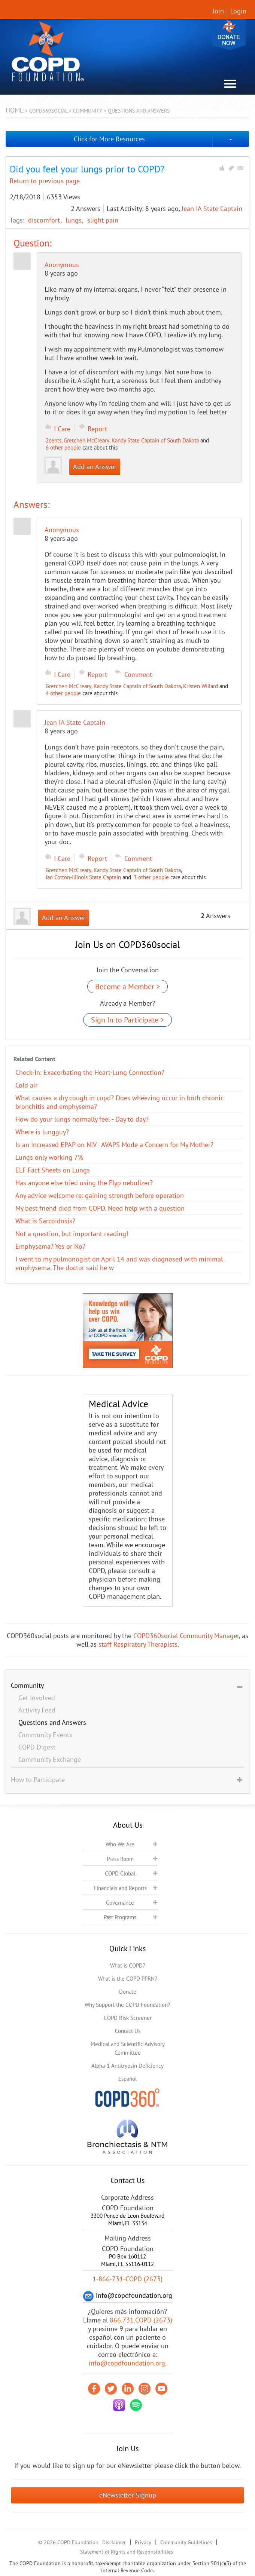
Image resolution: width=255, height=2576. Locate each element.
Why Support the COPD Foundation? (127, 2004)
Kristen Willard (200, 686)
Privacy (143, 2542)
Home (15, 110)
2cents (53, 440)
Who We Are (120, 1844)
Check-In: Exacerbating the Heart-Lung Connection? (89, 1072)
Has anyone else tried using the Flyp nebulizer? (84, 1182)
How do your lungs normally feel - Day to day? (82, 1119)
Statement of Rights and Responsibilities (126, 2551)
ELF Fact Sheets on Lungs (52, 1170)
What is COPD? (127, 1965)
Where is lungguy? (42, 1132)
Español (127, 2078)
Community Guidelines (186, 2542)
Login (238, 11)
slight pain (102, 220)
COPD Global (120, 1873)
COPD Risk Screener (128, 2017)
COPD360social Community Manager (186, 1635)
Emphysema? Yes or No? (50, 1246)
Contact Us (127, 2030)
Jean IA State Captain (212, 208)
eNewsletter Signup (127, 2495)
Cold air (26, 1085)
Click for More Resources (109, 139)
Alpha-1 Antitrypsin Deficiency (127, 2065)
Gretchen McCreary (86, 440)
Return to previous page (45, 181)
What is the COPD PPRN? (127, 1978)
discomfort (45, 220)
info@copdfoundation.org (127, 2363)
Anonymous (62, 264)
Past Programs (120, 1917)
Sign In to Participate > (127, 1020)
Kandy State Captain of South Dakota (155, 440)
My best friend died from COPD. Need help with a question (100, 1208)
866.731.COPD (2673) (141, 2320)
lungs (75, 220)
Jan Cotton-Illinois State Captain (83, 877)
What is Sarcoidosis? (45, 1221)
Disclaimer (114, 2542)
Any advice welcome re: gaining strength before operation (99, 1195)
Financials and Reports (120, 1888)
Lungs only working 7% (49, 1157)
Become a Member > (127, 986)
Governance (120, 1902)
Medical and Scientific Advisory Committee (128, 2048)
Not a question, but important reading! (71, 1233)
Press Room (120, 1858)
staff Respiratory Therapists (137, 1644)
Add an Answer (94, 466)
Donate (229, 34)
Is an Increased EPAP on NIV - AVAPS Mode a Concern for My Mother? (114, 1144)
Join (218, 11)
